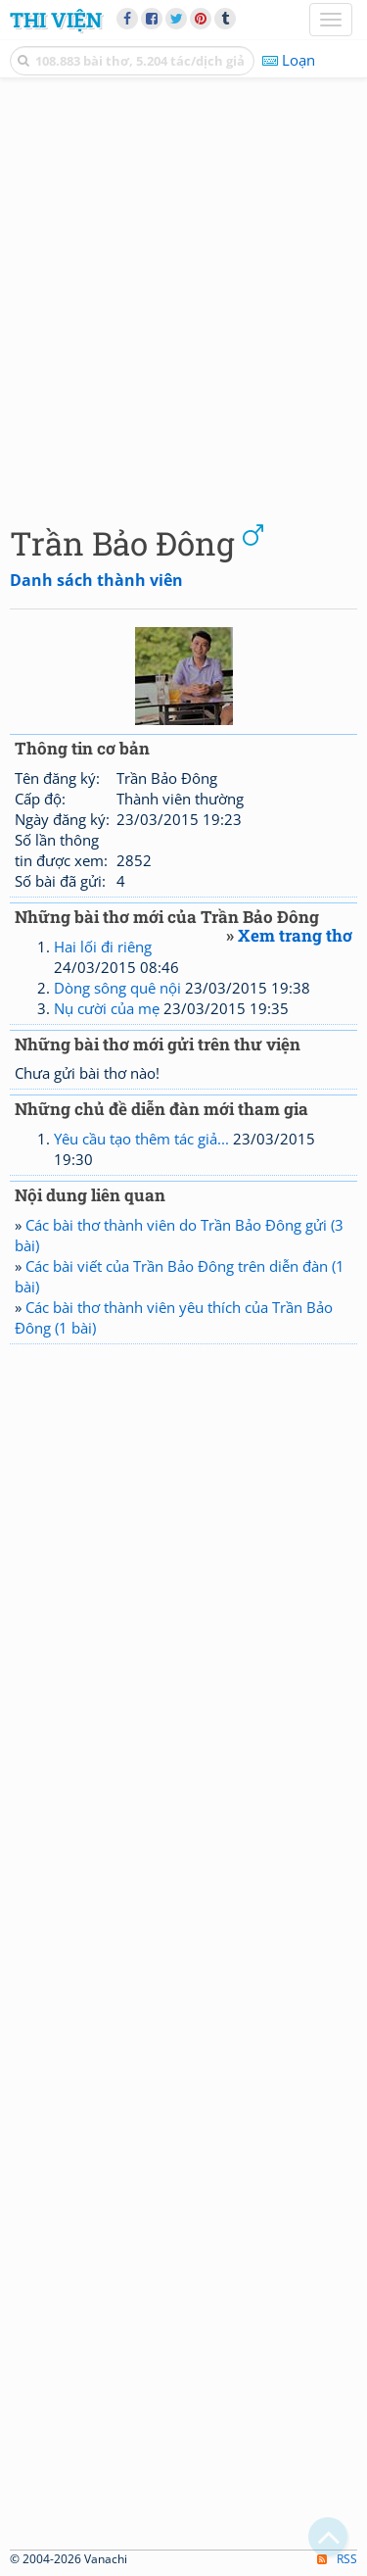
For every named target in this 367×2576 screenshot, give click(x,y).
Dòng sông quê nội (117, 987)
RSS (337, 2559)
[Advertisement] (183, 296)
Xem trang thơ (295, 935)
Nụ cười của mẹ (107, 1008)
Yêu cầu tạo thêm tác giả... (141, 1138)
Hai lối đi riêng (103, 946)
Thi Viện (56, 19)
